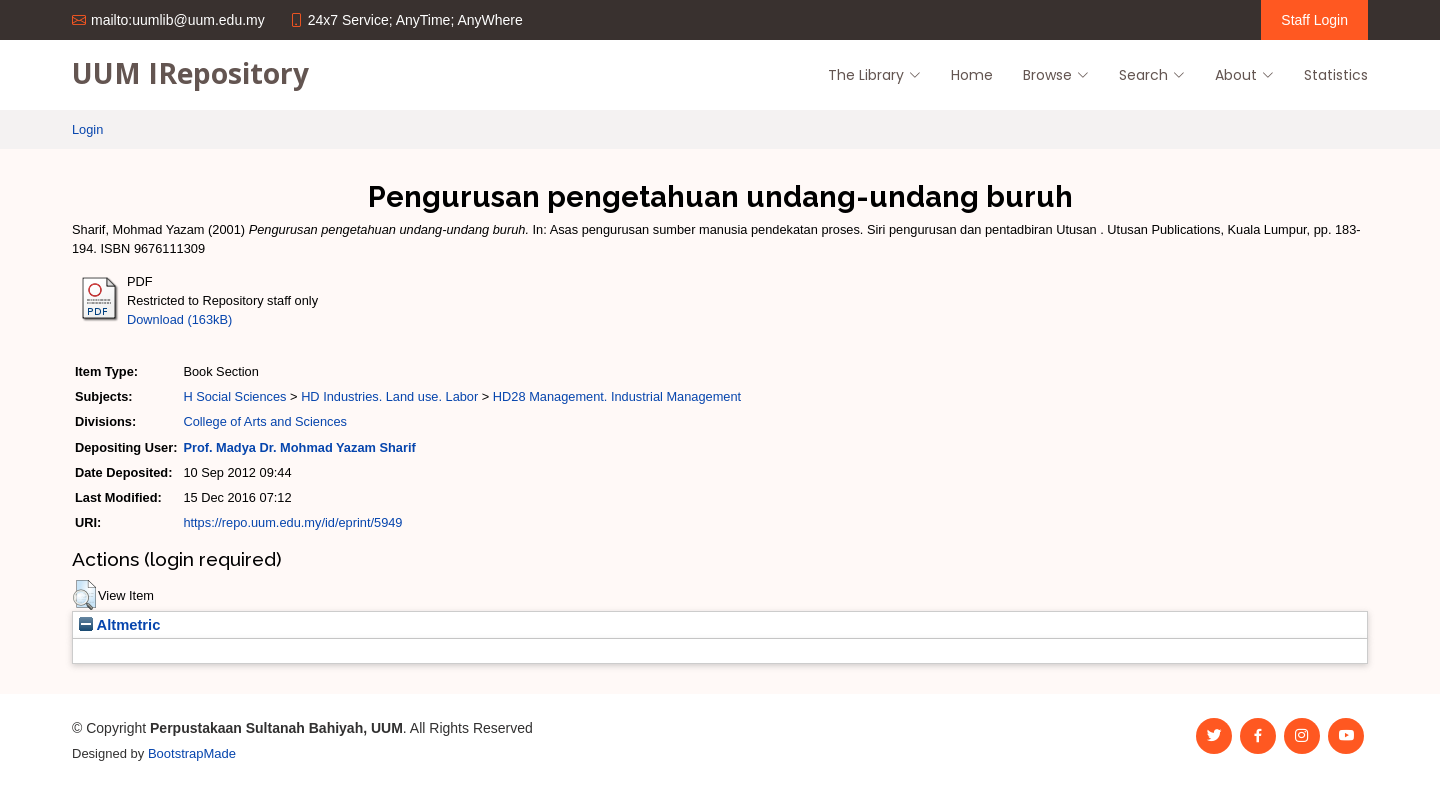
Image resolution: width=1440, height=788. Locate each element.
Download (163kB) (179, 319)
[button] (84, 595)
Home (972, 75)
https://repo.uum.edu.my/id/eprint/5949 (292, 522)
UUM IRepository (190, 73)
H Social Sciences (234, 396)
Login (87, 129)
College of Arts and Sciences (265, 421)
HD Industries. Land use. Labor (389, 396)
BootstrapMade (192, 753)
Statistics (1336, 75)
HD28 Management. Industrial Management (617, 396)
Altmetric (119, 625)
